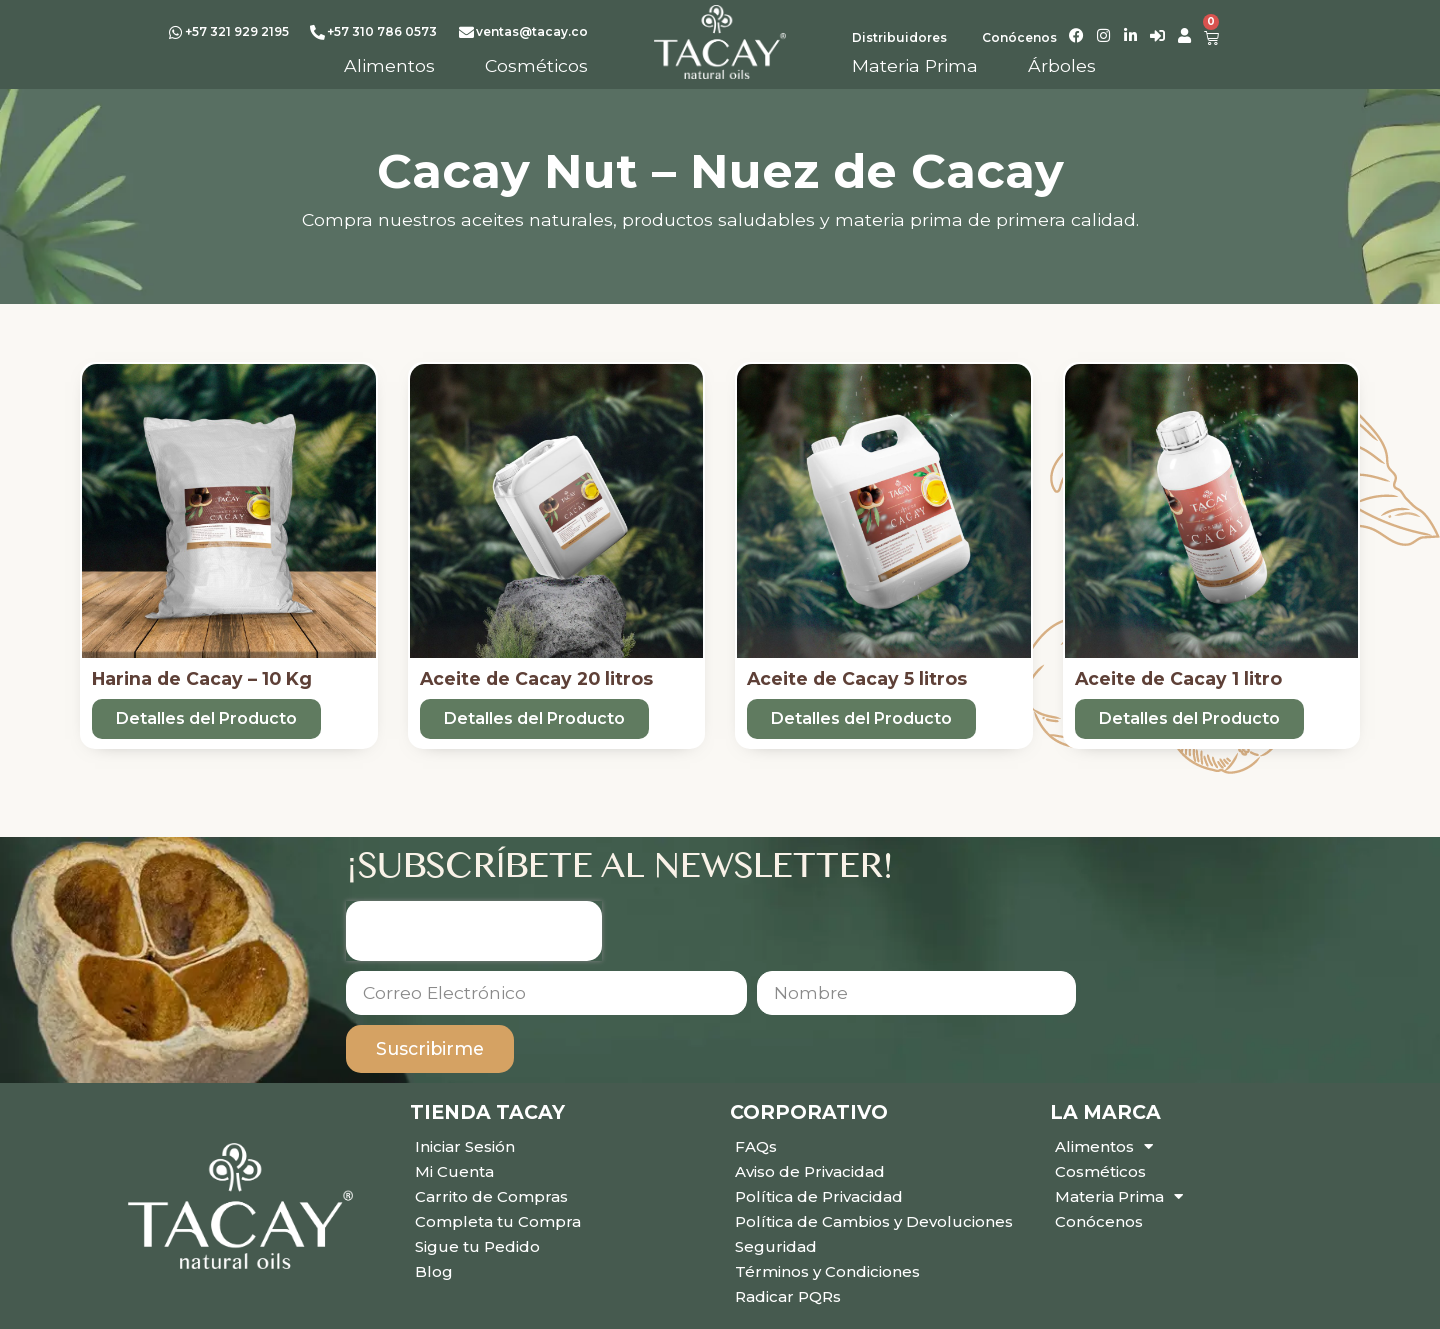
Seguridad (776, 1246)
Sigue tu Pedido (477, 1246)
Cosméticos (1100, 1171)
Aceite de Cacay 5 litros (857, 678)
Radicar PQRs (788, 1296)
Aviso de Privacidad (810, 1171)
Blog (434, 1271)
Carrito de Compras (491, 1196)
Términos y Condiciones (827, 1271)
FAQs (756, 1146)
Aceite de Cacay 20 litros (536, 678)
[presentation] (474, 931)
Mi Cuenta (454, 1171)
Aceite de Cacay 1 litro (1178, 678)
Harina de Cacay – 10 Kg (202, 678)
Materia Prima (1119, 1196)
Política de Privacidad (819, 1196)
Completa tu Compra (498, 1221)
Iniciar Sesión (465, 1146)
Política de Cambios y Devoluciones (874, 1221)
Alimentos (1104, 1146)
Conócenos (1099, 1221)
